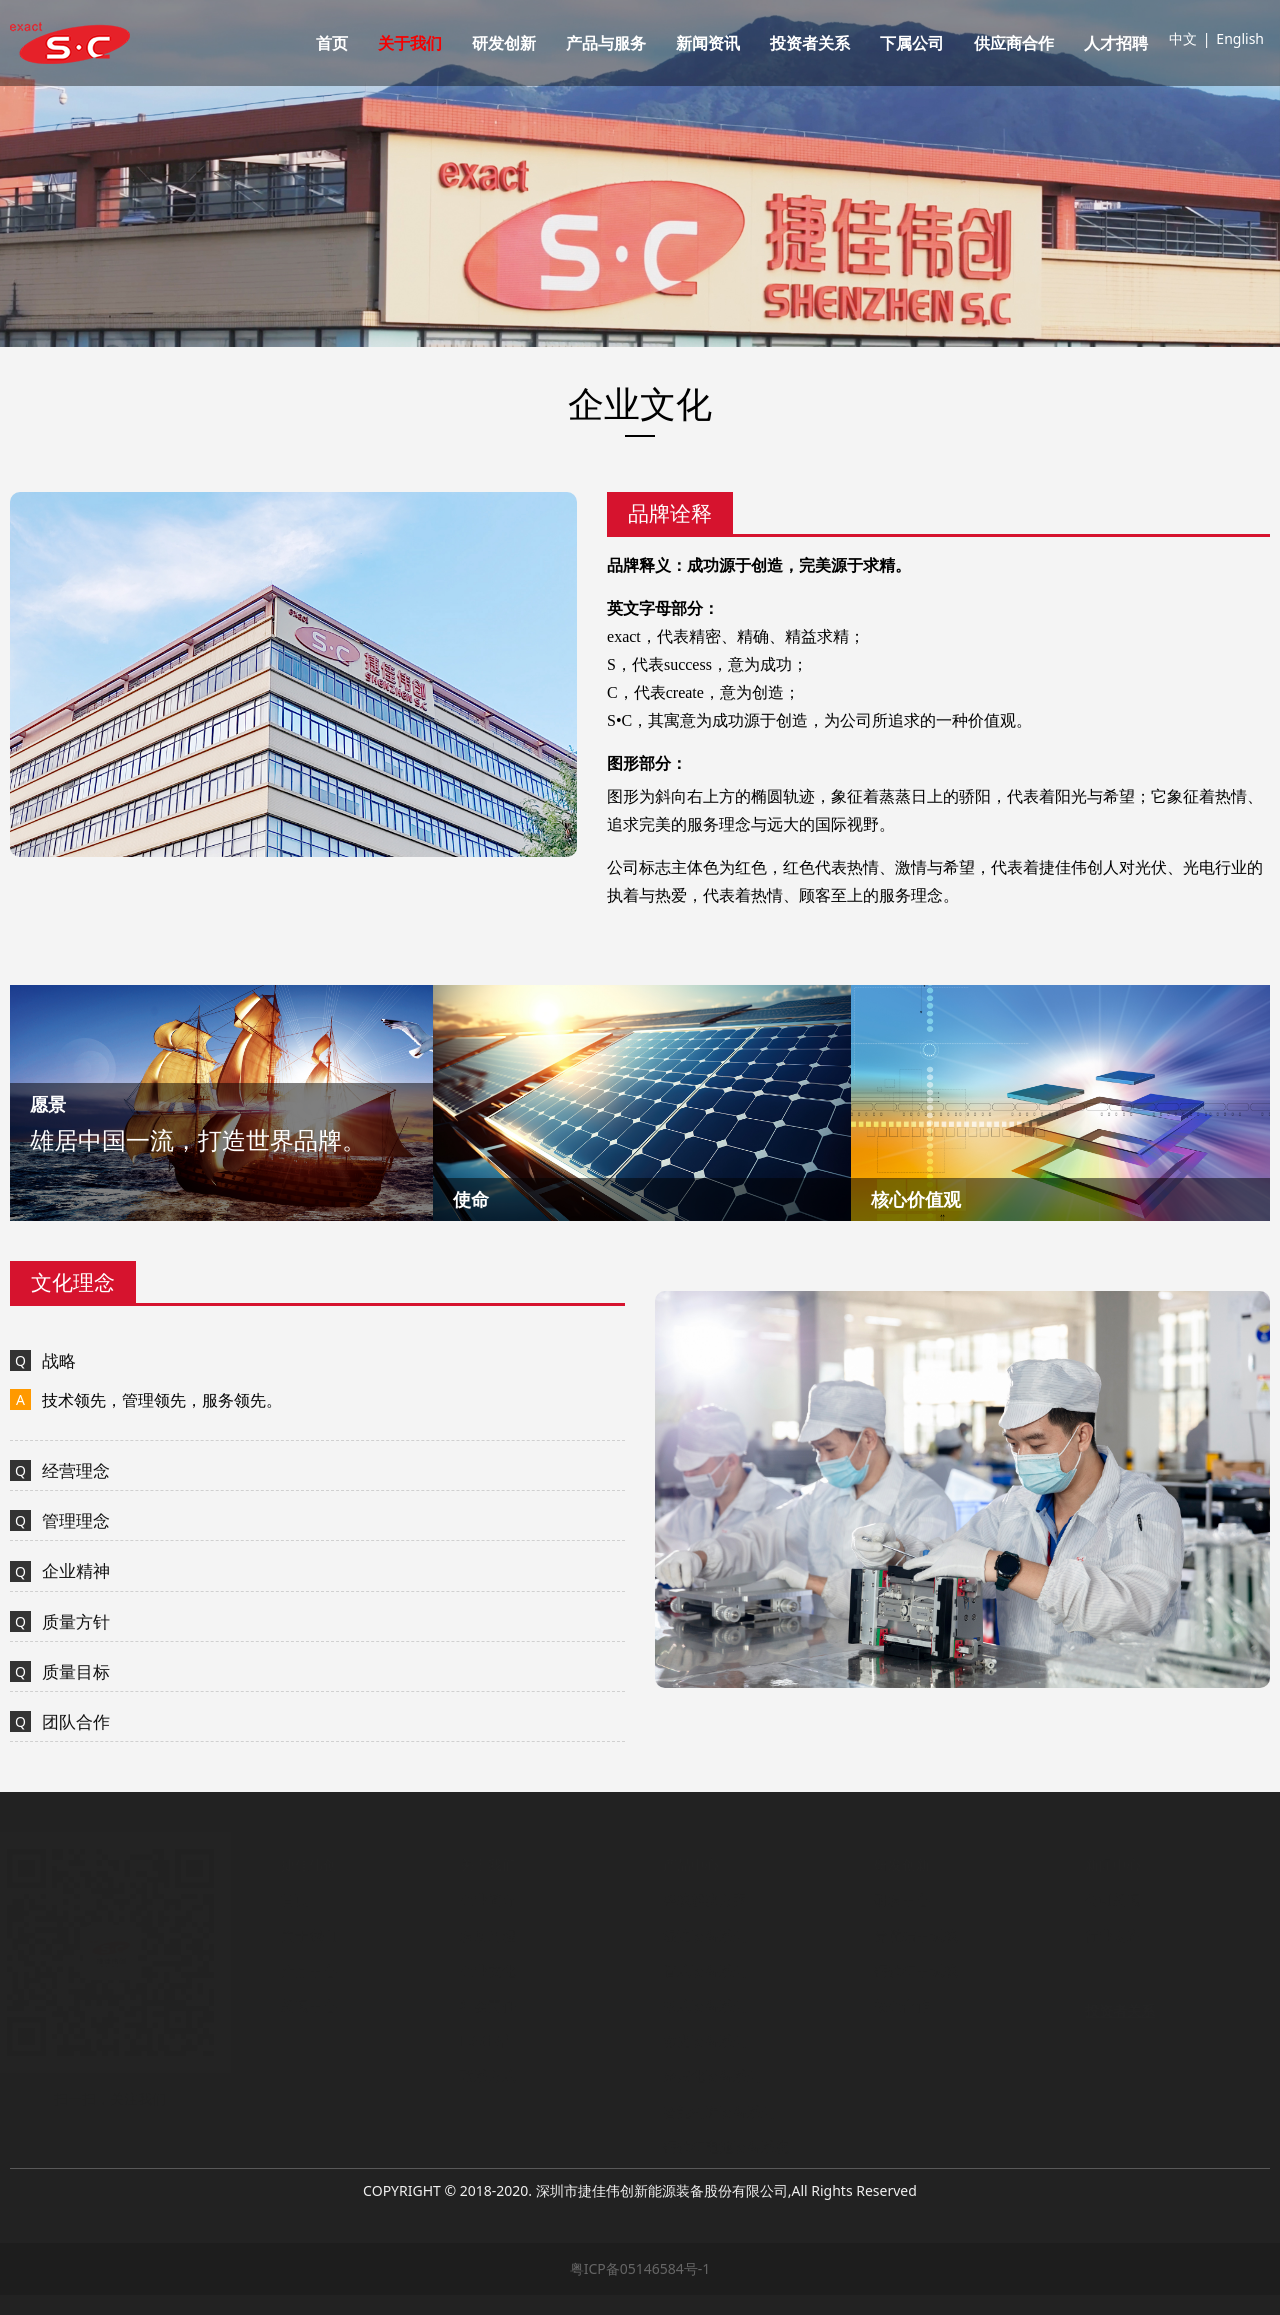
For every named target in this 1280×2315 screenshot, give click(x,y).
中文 (1183, 38)
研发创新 (504, 43)
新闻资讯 (708, 43)
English (1240, 38)
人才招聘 (1116, 43)
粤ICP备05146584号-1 (640, 2268)
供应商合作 (1014, 43)
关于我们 (410, 43)
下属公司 (912, 43)
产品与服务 (606, 43)
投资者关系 (810, 43)
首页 (332, 43)
